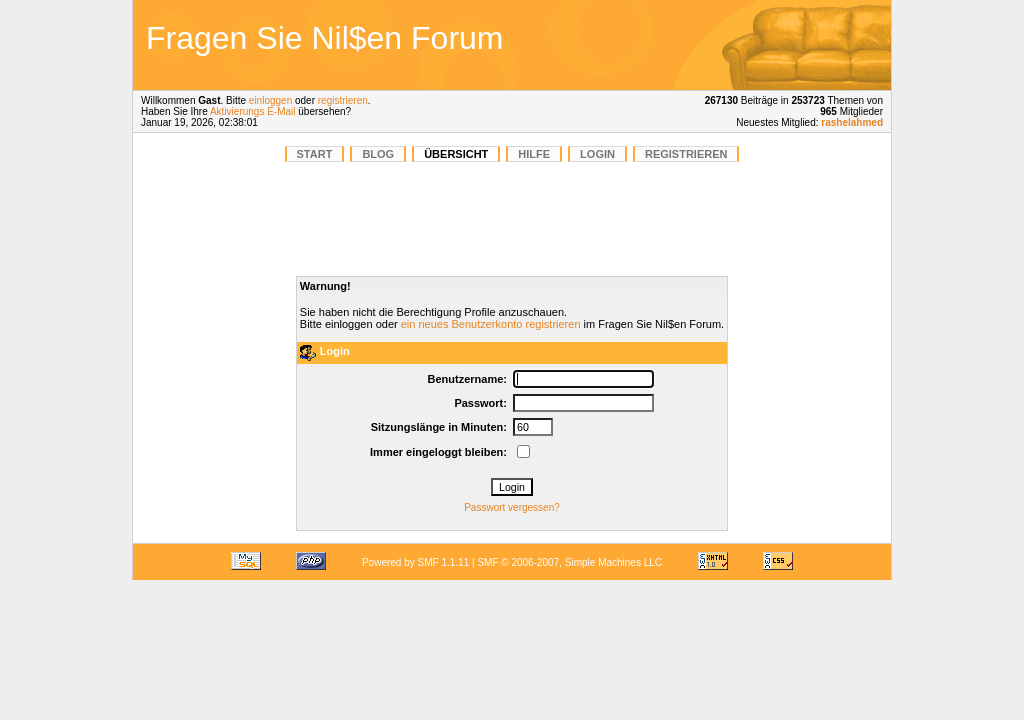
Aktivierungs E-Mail (253, 111)
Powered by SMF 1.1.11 (415, 562)
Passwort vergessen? (512, 507)
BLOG (378, 154)
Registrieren (686, 154)
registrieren (343, 100)
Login (597, 154)
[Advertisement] (746, 45)
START (315, 154)
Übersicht (456, 154)
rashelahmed (852, 122)
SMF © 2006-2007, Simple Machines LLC (569, 562)
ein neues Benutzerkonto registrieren (491, 324)
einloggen (270, 100)
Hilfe (534, 154)
